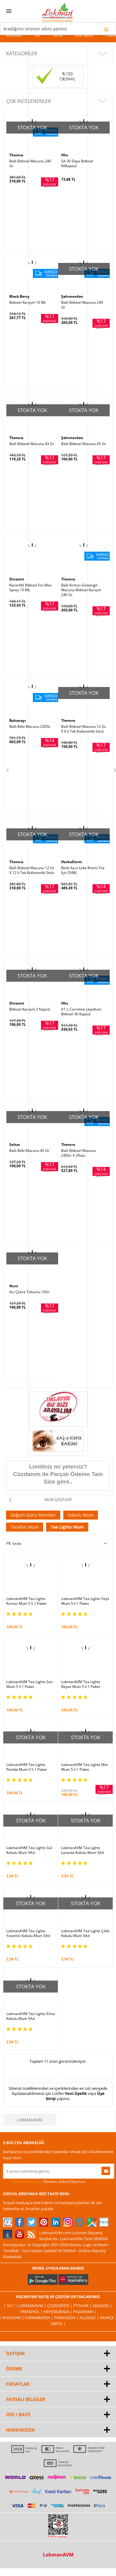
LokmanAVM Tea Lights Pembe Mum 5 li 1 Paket (26, 1767)
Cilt (37, 35)
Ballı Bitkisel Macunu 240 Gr (30, 163)
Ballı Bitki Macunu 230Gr (30, 726)
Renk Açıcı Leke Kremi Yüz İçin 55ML (83, 870)
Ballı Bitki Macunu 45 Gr (29, 1150)
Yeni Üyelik (76, 2093)
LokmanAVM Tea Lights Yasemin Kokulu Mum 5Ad (28, 1933)
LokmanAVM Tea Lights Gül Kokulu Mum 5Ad (29, 1850)
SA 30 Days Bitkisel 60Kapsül (77, 163)
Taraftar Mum (25, 1527)
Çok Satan (84, 35)
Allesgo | (89, 2317)
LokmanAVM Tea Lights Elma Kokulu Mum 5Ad (30, 2016)
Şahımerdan (72, 296)
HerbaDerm (71, 861)
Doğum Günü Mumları (33, 1515)
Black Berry (19, 296)
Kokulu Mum (80, 1515)
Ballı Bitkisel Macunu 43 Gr (31, 443)
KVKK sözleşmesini (26, 2181)
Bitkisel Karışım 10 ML (27, 302)
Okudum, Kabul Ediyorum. (44, 2182)
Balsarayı (17, 720)
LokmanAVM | (32, 2305)
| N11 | (11, 2305)
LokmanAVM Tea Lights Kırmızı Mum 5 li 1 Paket (26, 1601)
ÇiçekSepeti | (60, 2305)
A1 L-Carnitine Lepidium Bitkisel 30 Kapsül (81, 1012)
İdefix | (58, 2323)
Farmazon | (66, 2317)
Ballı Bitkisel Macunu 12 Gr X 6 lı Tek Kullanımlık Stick (83, 729)
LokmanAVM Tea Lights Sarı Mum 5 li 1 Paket (29, 1684)
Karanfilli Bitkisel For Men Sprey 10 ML (30, 587)
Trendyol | (31, 2311)
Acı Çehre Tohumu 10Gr (29, 1292)
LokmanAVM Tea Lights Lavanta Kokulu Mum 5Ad (82, 1850)
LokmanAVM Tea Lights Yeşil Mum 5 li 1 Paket (85, 1601)
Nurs (13, 1285)
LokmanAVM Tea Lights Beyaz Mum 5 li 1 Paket (80, 1684)
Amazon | (102, 2305)
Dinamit (16, 579)
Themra (16, 155)
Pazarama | (84, 2311)
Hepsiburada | (58, 2311)
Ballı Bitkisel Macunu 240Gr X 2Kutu (78, 1153)
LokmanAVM (29, 2120)
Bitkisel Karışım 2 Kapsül (29, 1009)
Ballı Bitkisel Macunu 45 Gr (83, 443)
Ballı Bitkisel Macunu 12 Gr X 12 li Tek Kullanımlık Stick (31, 870)
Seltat (14, 1144)
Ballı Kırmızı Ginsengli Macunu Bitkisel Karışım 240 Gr (81, 590)
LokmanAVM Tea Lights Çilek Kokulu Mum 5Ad (85, 1933)
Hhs (64, 155)
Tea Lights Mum (67, 1527)
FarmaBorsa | (39, 2317)
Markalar (14, 35)
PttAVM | (83, 2305)
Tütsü (57, 35)
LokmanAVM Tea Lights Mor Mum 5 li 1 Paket (84, 1767)
